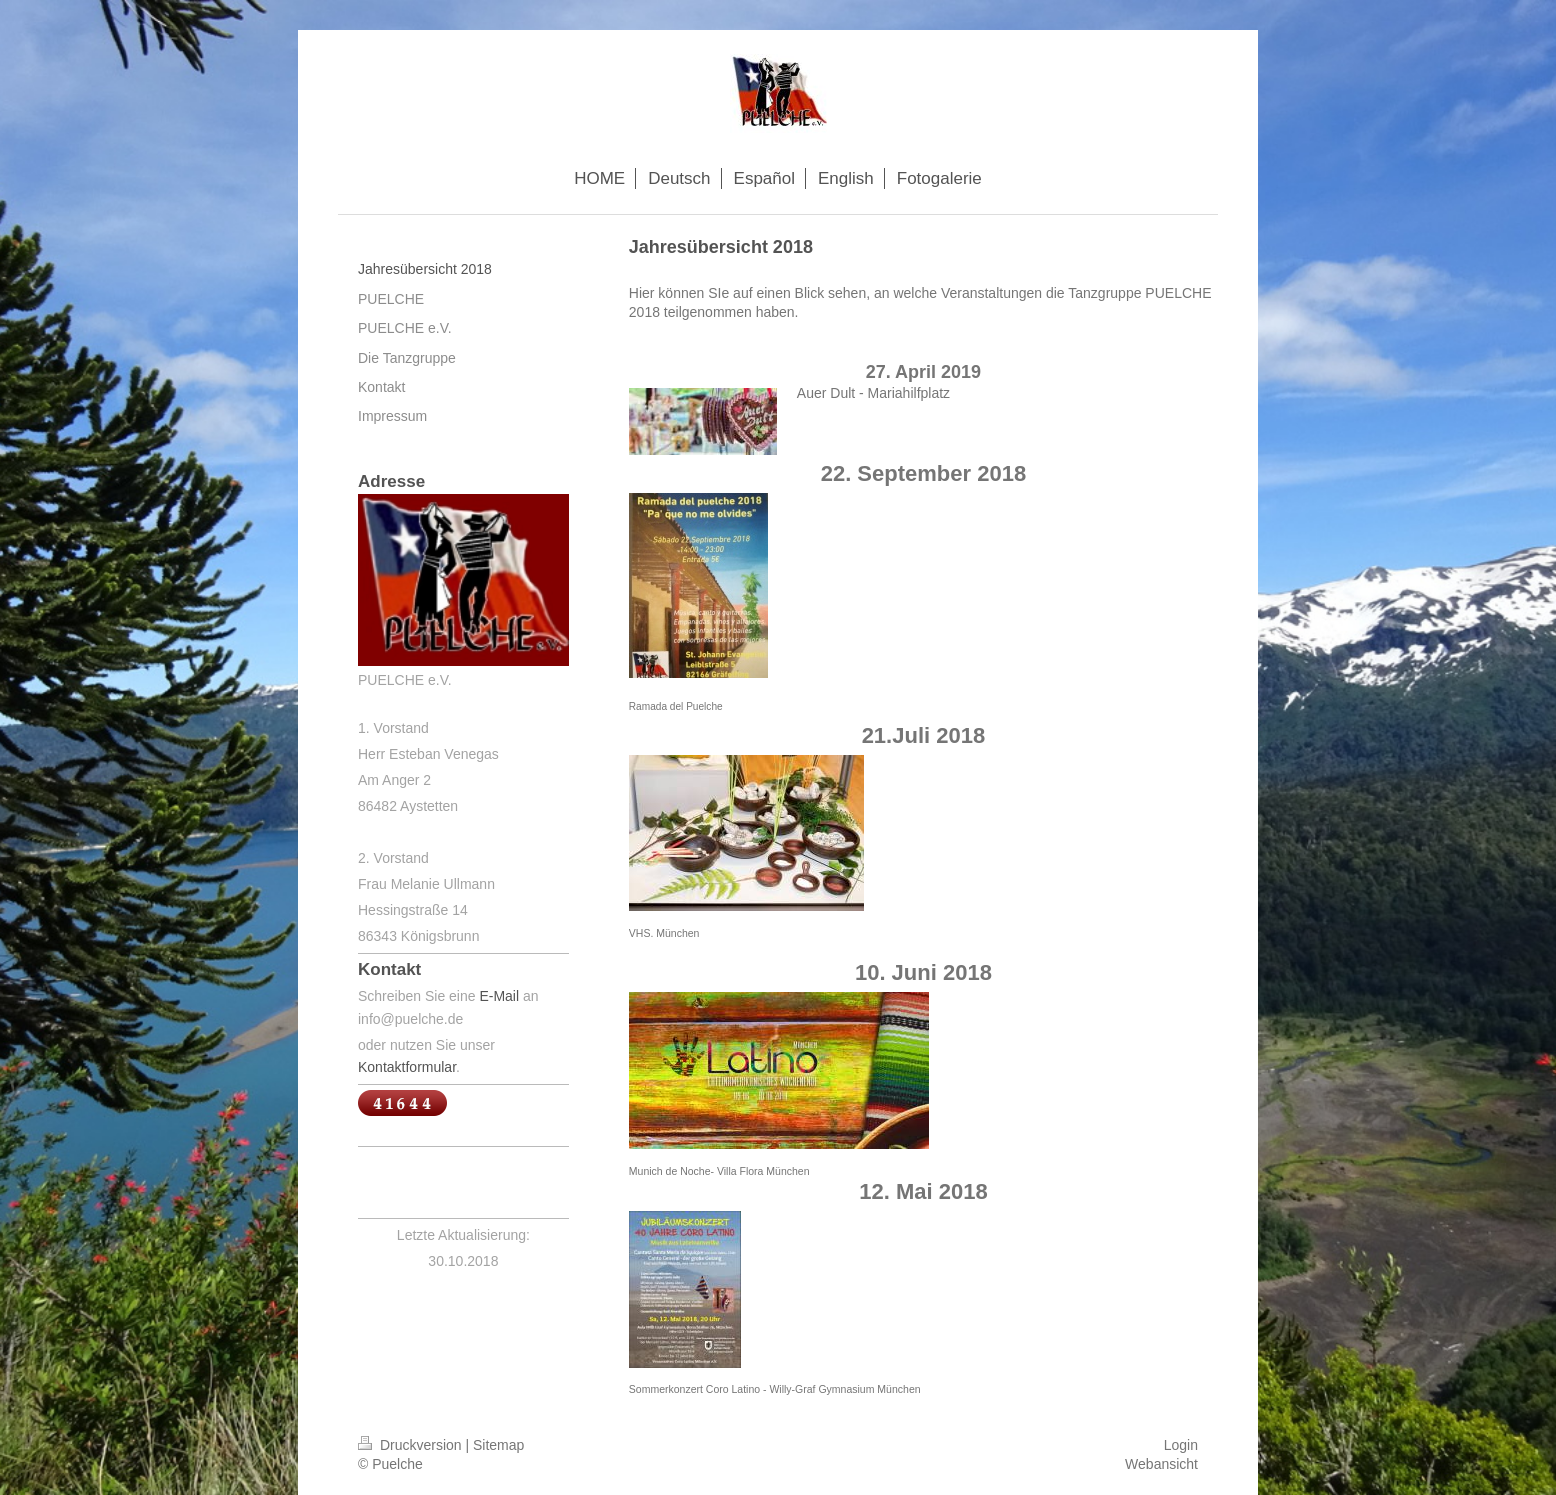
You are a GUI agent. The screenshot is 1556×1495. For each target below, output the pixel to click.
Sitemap (498, 1445)
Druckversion (411, 1445)
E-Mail (499, 996)
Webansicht (1161, 1464)
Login (1181, 1445)
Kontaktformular (407, 1067)
